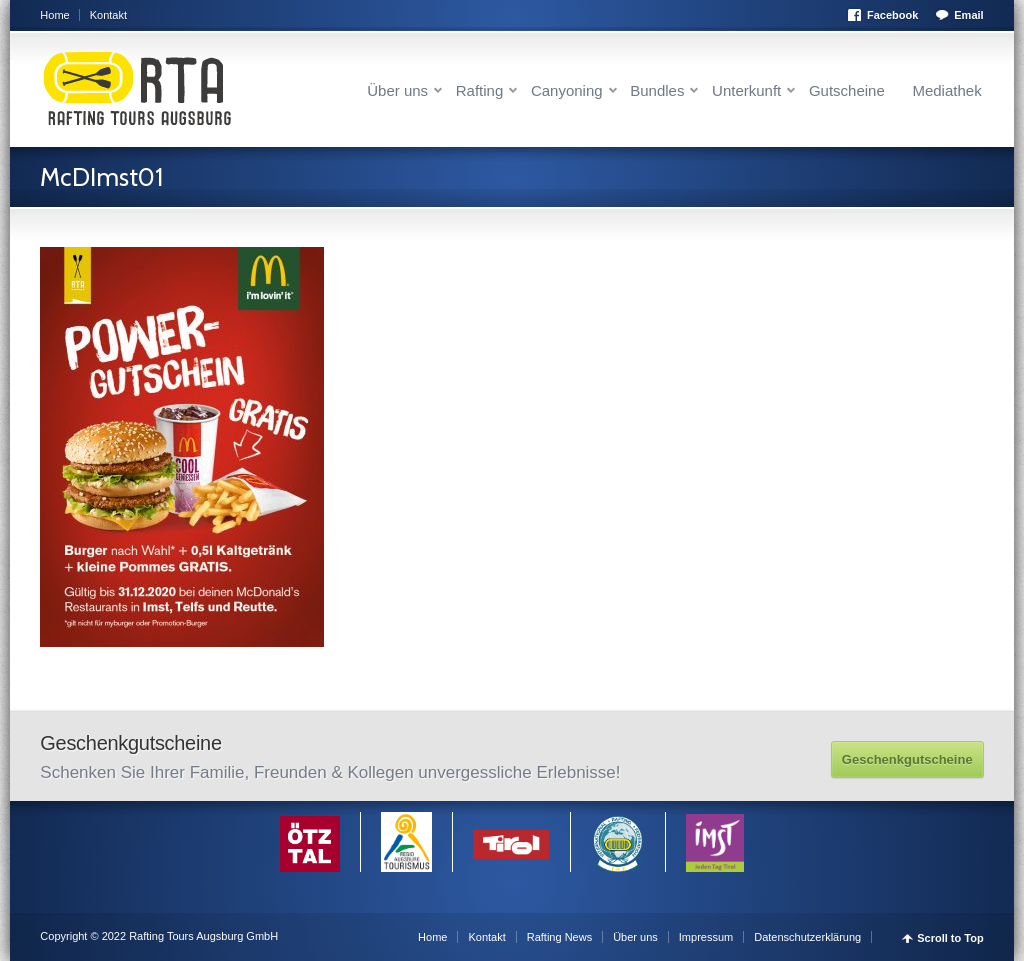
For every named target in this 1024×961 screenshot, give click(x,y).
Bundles (657, 90)
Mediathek (946, 90)
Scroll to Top (950, 938)
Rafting (480, 90)
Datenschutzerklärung (807, 937)
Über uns (397, 90)
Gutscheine (847, 90)
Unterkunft (746, 90)
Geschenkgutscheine (907, 759)
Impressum (706, 937)
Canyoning (567, 90)
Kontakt (108, 15)
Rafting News (559, 937)
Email (968, 15)
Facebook (892, 15)
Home (54, 15)
